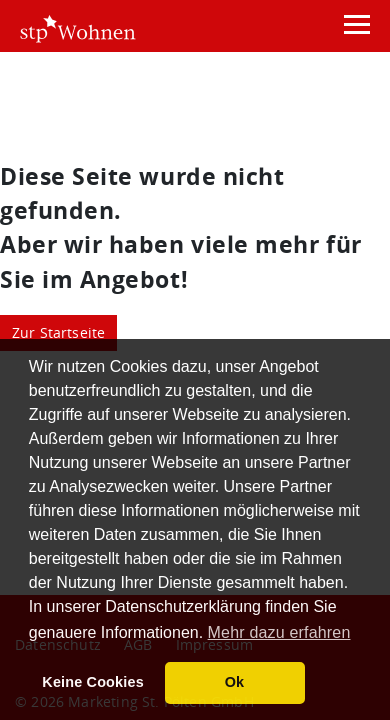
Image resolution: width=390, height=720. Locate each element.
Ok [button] (235, 682)
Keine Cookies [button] (93, 682)
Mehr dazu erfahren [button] (279, 632)
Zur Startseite (59, 332)
